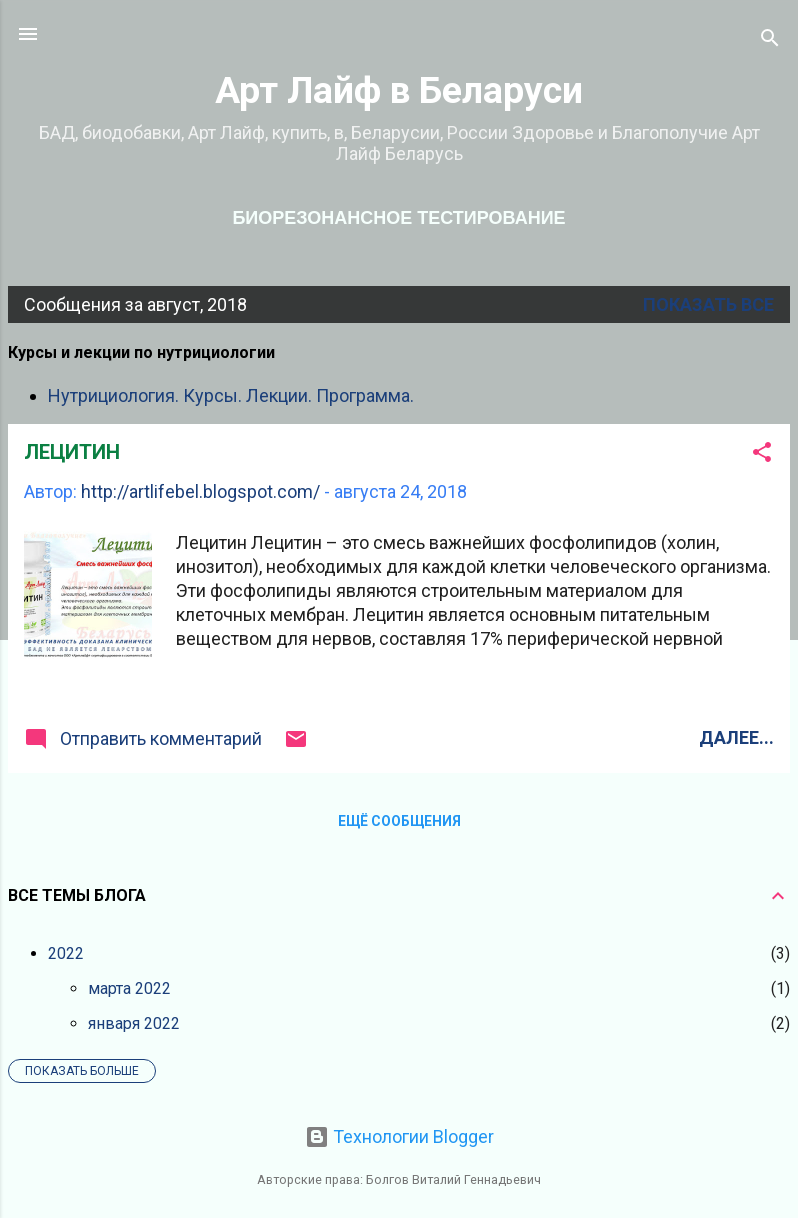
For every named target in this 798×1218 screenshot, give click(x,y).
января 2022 (134, 1023)
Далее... (736, 737)
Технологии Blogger (399, 1136)
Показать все (708, 304)
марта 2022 (129, 988)
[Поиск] (770, 40)
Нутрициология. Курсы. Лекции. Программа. (231, 395)
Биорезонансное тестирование (398, 218)
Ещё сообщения (399, 821)
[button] (762, 455)
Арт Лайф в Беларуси (399, 90)
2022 (66, 953)
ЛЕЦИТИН (72, 452)
